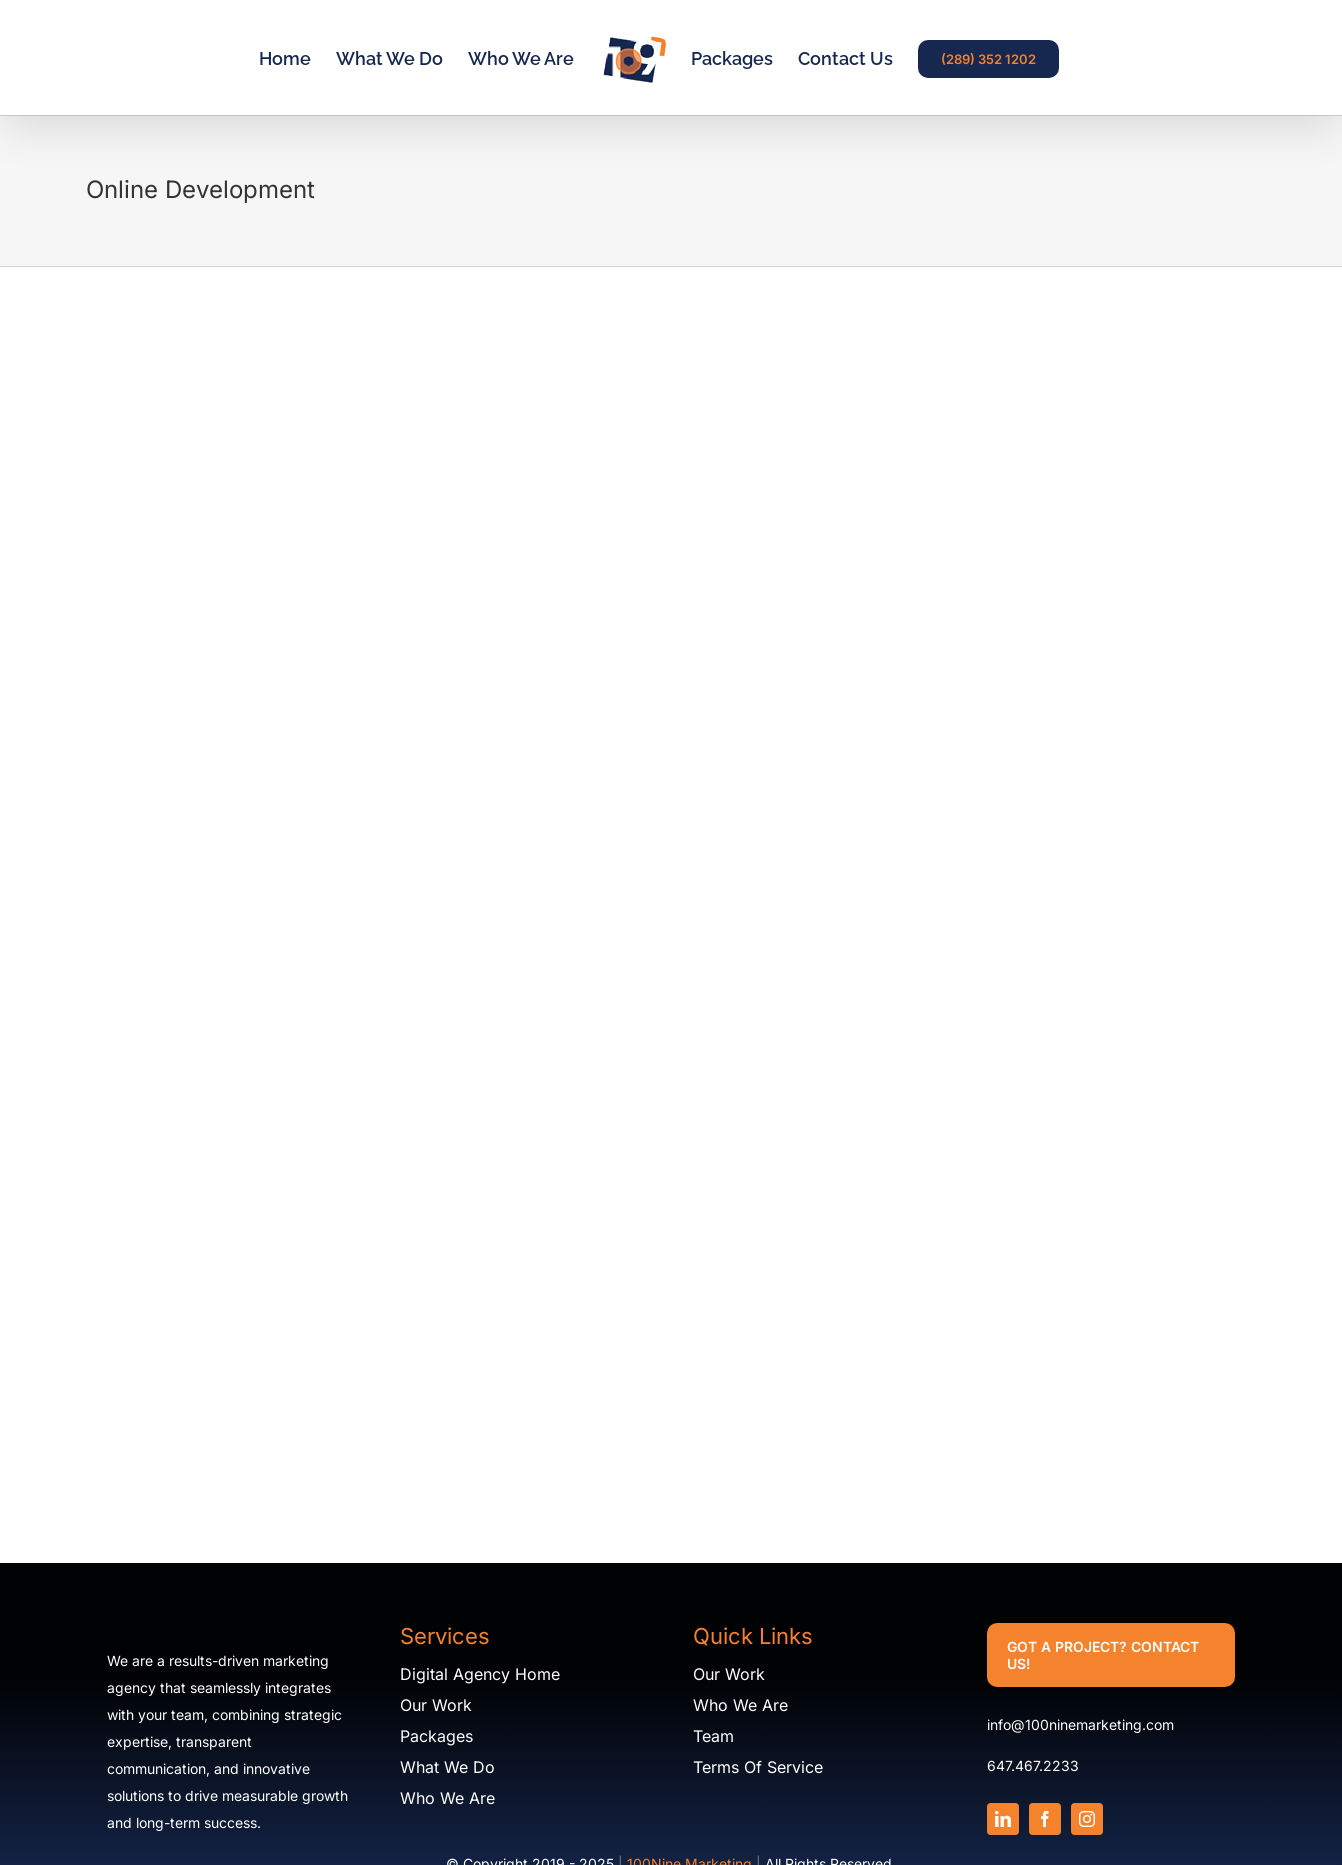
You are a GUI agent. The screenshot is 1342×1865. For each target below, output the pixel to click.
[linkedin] (1003, 1819)
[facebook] (1045, 1819)
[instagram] (1087, 1819)
